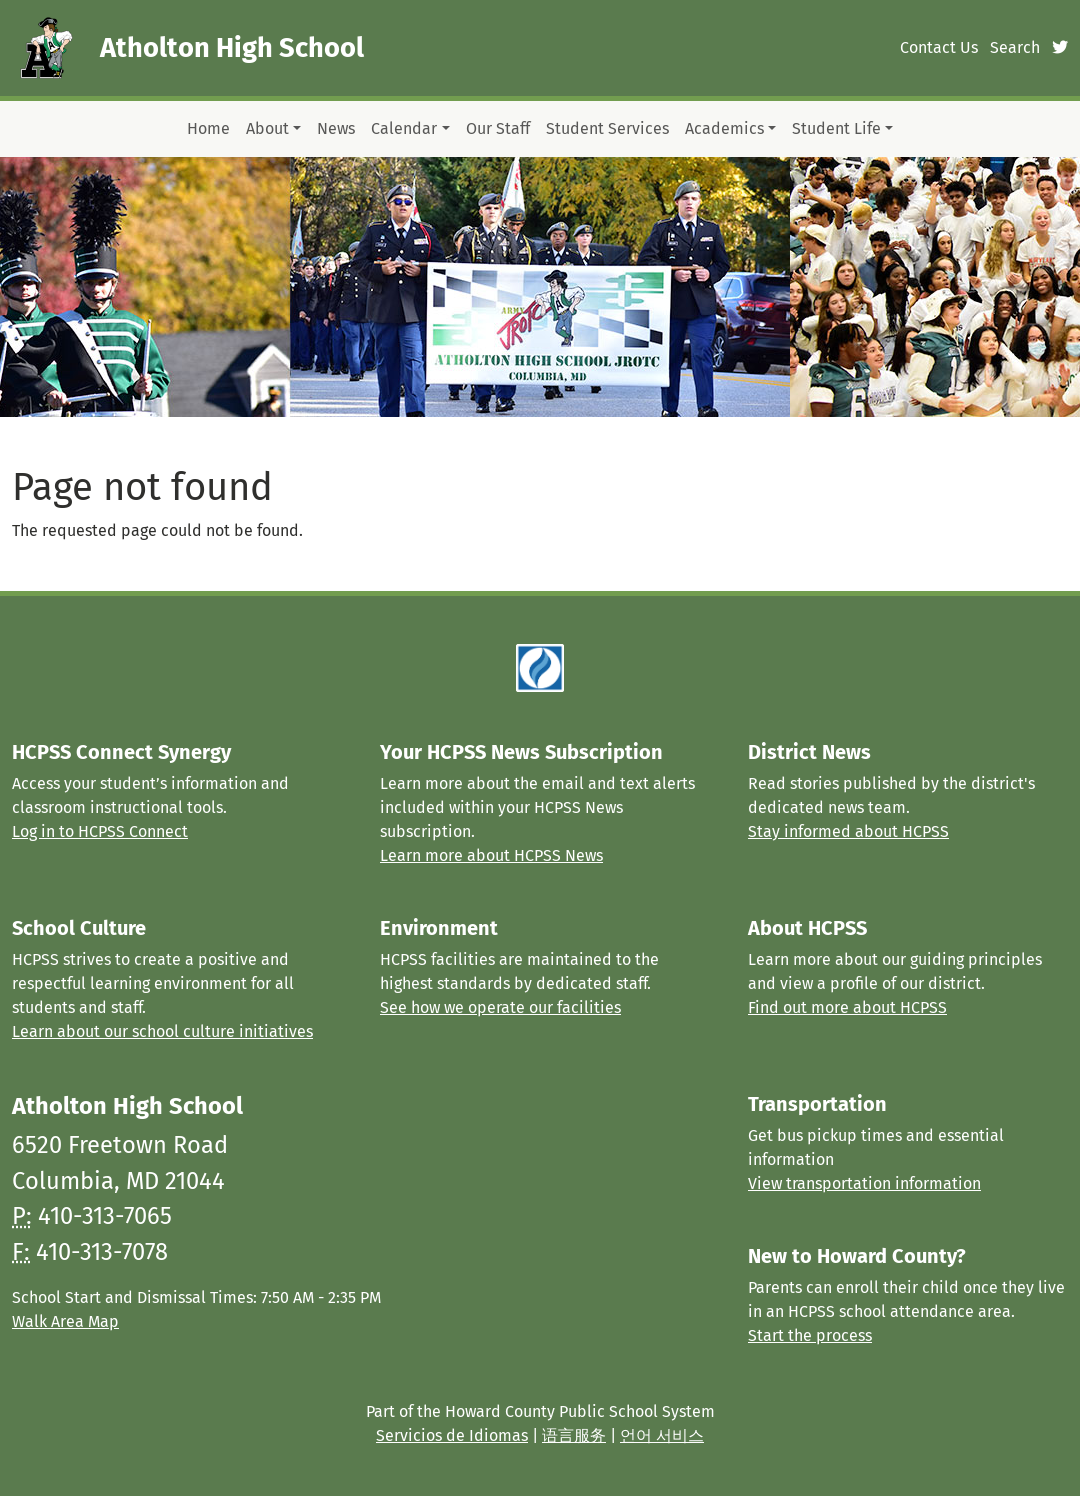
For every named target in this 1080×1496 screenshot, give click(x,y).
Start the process (810, 1335)
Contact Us (939, 47)
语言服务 (574, 1435)
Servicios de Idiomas (452, 1435)
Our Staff (498, 128)
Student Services (607, 128)
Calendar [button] (404, 128)
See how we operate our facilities (500, 1007)
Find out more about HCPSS (847, 1007)
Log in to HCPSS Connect (100, 831)
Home (208, 128)
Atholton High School (232, 47)
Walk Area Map (65, 1321)
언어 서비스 (662, 1435)
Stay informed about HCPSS (848, 831)
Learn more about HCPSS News (491, 855)
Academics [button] (724, 128)
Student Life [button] (836, 128)
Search (1015, 47)
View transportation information (864, 1183)
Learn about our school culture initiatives (162, 1031)
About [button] (267, 128)
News (336, 128)
